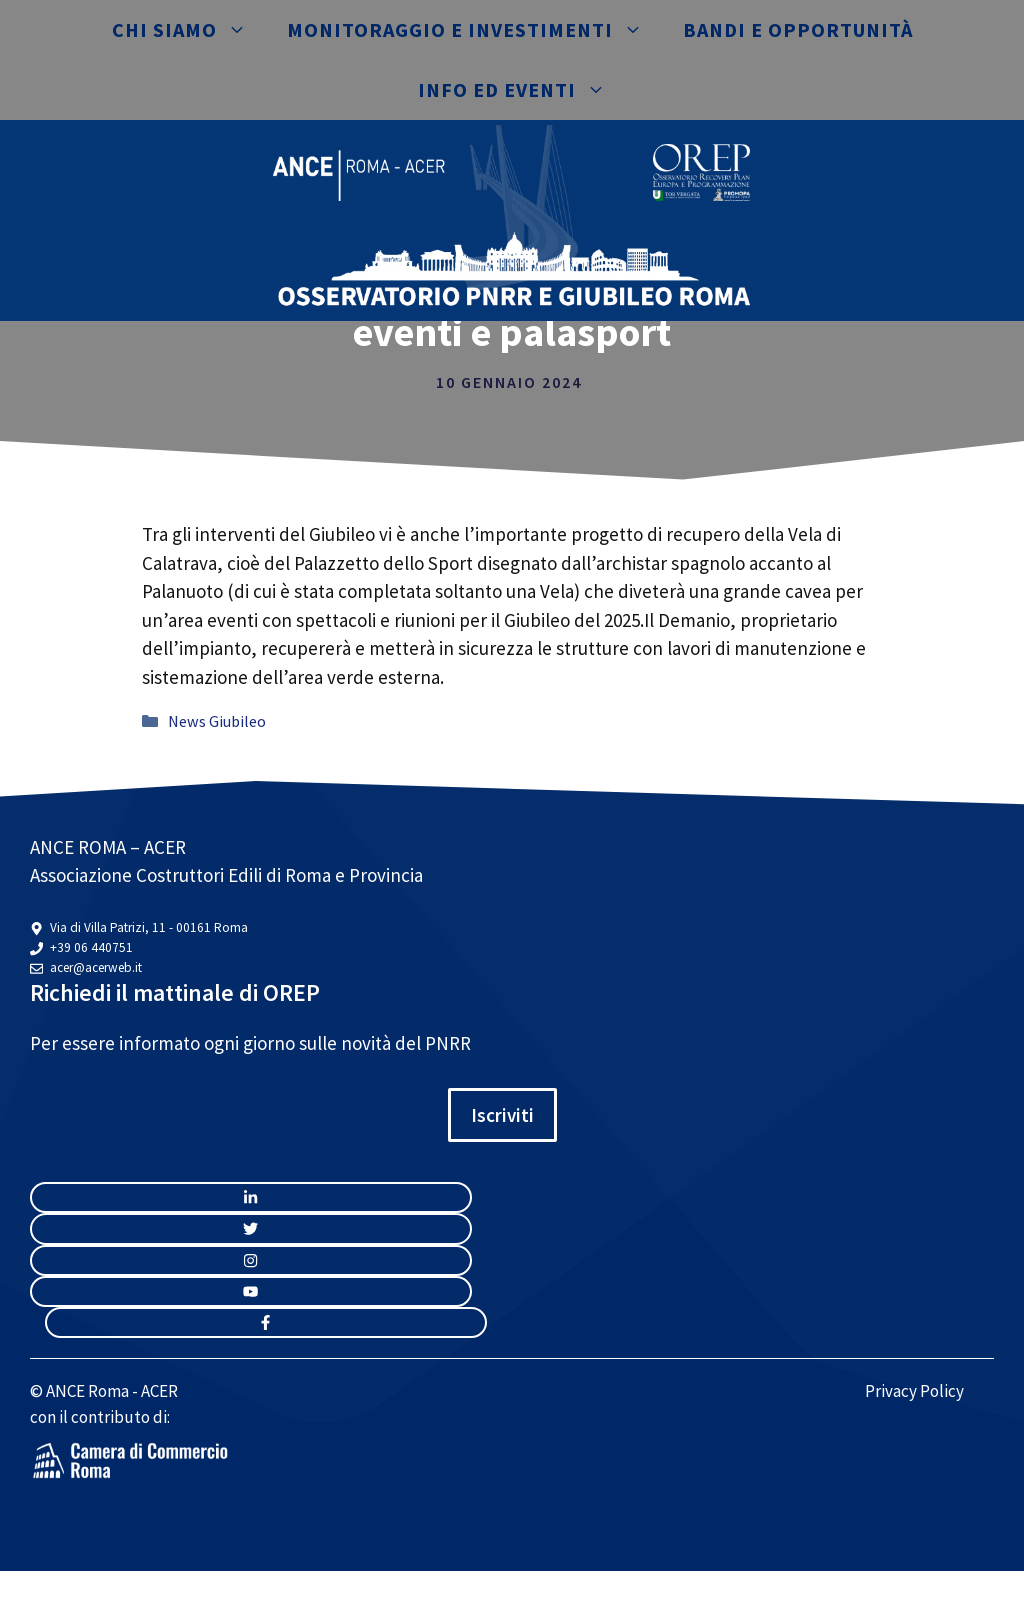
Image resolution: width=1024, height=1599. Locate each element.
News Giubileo (217, 721)
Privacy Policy (914, 1391)
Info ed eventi (522, 90)
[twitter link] (251, 1228)
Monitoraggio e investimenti (475, 30)
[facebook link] (266, 1322)
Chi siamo (189, 30)
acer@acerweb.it (96, 967)
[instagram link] (251, 1197)
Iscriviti (502, 1115)
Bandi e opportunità (798, 29)
